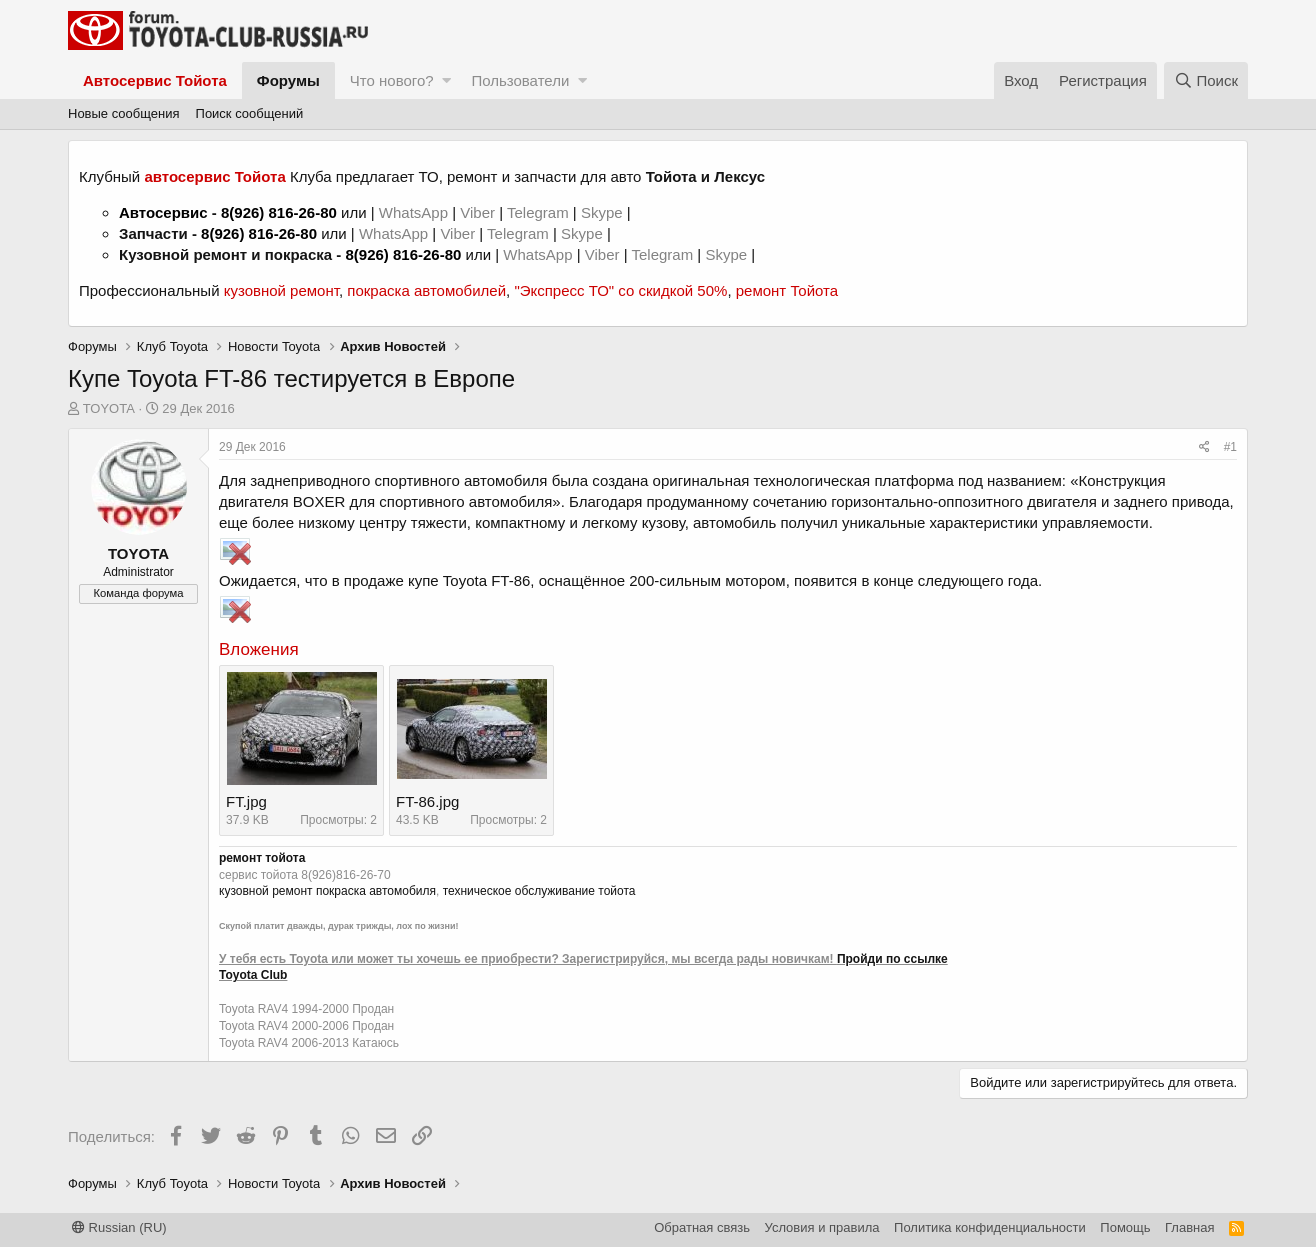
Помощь (1125, 1227)
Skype (604, 212)
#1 (1230, 447)
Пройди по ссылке (892, 959)
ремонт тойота (262, 858)
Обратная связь (702, 1227)
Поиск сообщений (250, 113)
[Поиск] (1206, 80)
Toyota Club (253, 975)
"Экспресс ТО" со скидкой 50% (620, 290)
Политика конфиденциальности (990, 1227)
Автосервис (163, 212)
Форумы (288, 80)
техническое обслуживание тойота (539, 891)
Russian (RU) (119, 1227)
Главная (1189, 1227)
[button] (446, 80)
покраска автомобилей (426, 290)
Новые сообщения (124, 113)
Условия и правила (822, 1227)
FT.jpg (246, 801)
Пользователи (520, 80)
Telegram (540, 212)
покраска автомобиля (376, 891)
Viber (477, 212)
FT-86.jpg (427, 801)
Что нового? (392, 80)
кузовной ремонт (281, 290)
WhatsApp (415, 212)
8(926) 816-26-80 (279, 212)
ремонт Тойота (787, 290)
